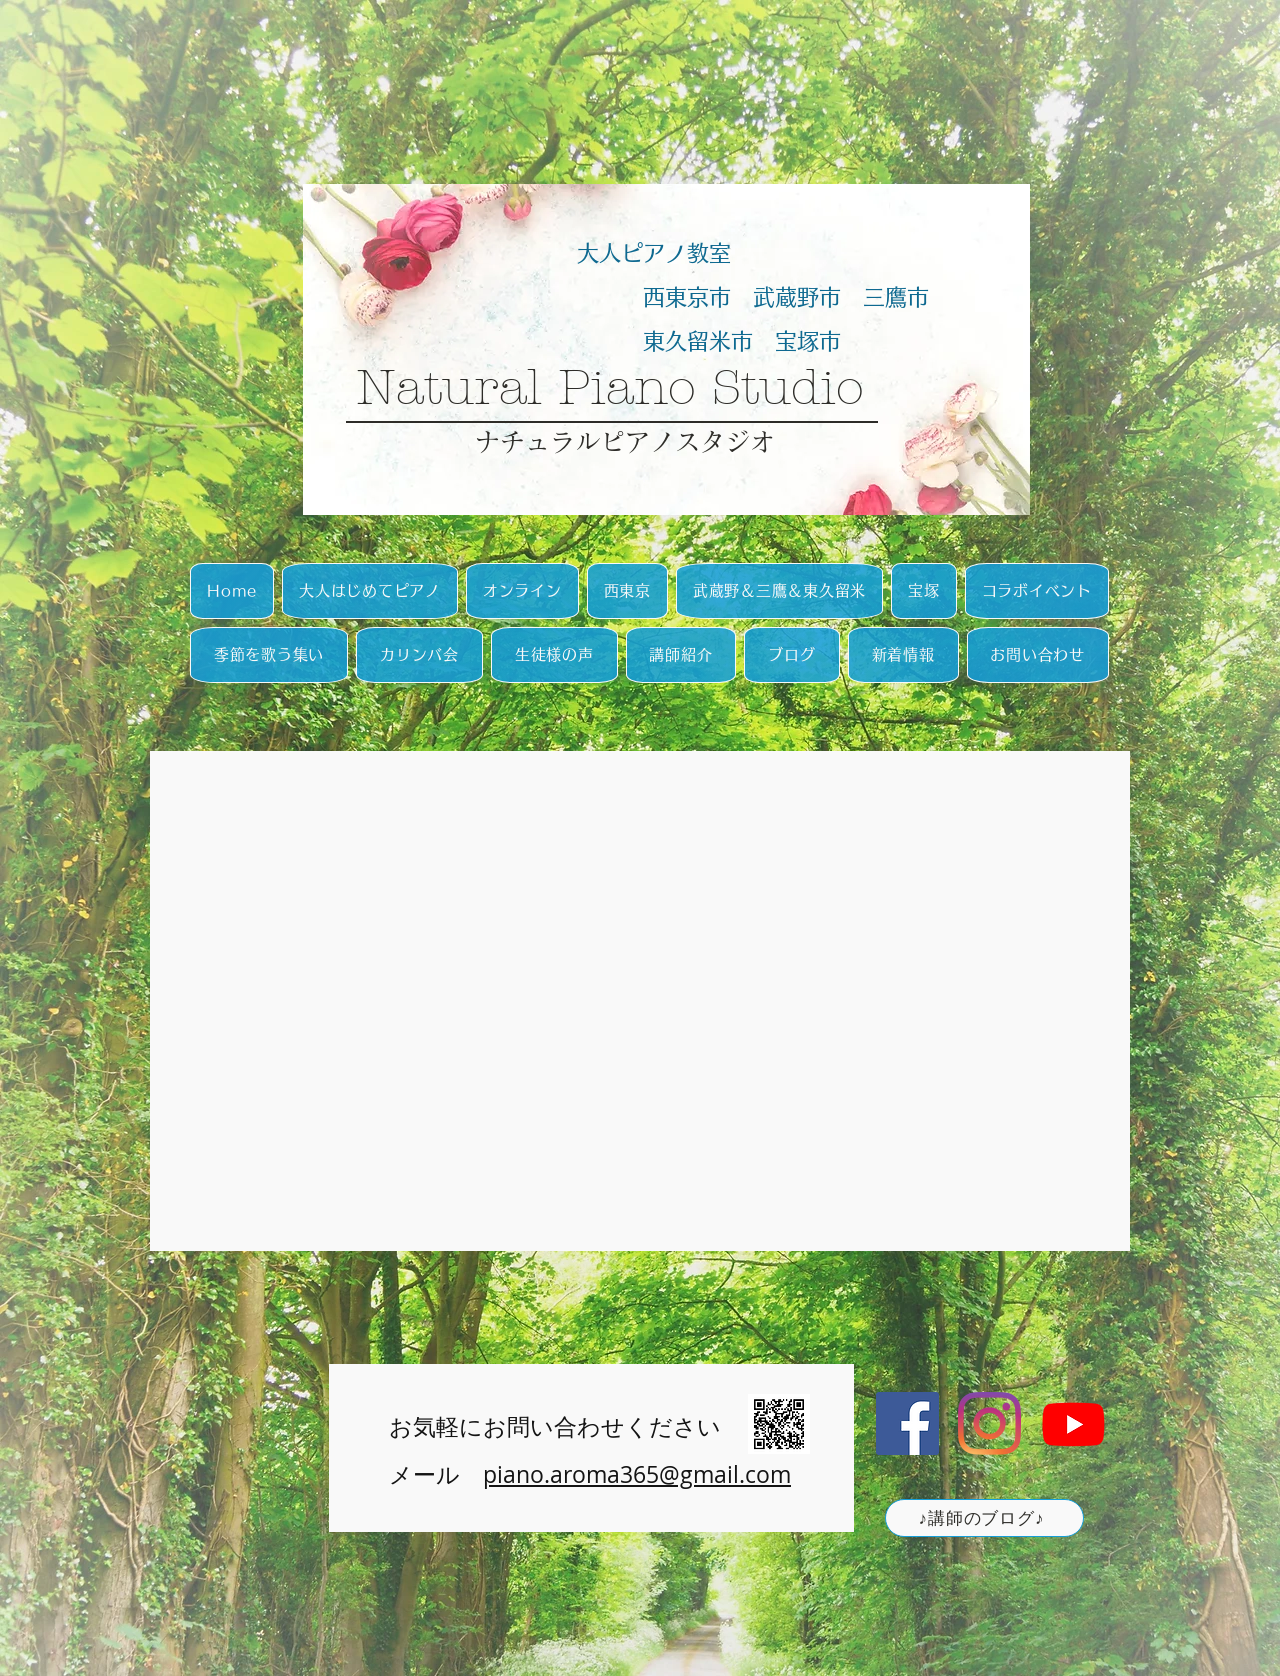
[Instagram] (989, 1423)
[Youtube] (1073, 1423)
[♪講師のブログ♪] (984, 1518)
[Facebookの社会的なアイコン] (907, 1423)
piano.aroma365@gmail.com (637, 1474)
